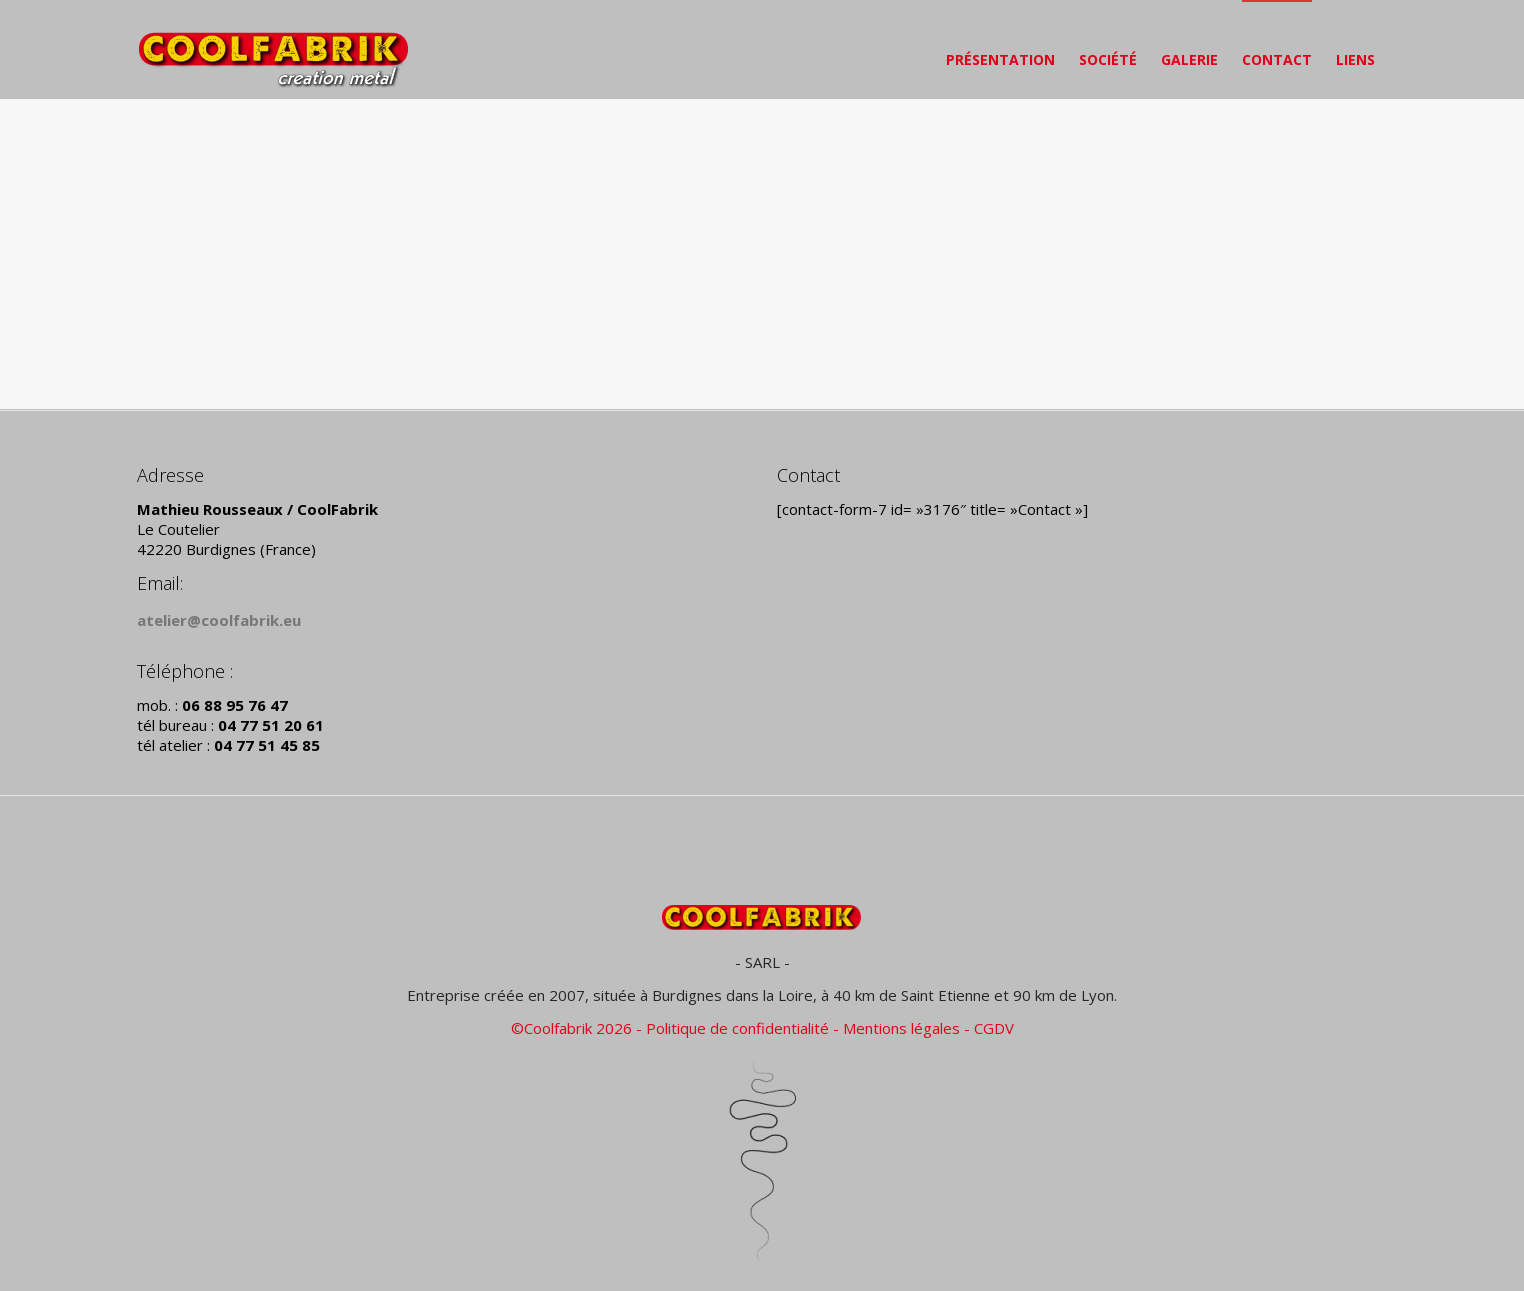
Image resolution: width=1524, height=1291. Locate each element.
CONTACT (1277, 59)
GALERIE (1189, 59)
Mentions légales (901, 1028)
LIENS (1355, 59)
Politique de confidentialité (737, 1028)
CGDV (994, 1028)
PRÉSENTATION (1000, 59)
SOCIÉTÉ (1108, 59)
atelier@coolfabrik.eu (219, 620)
